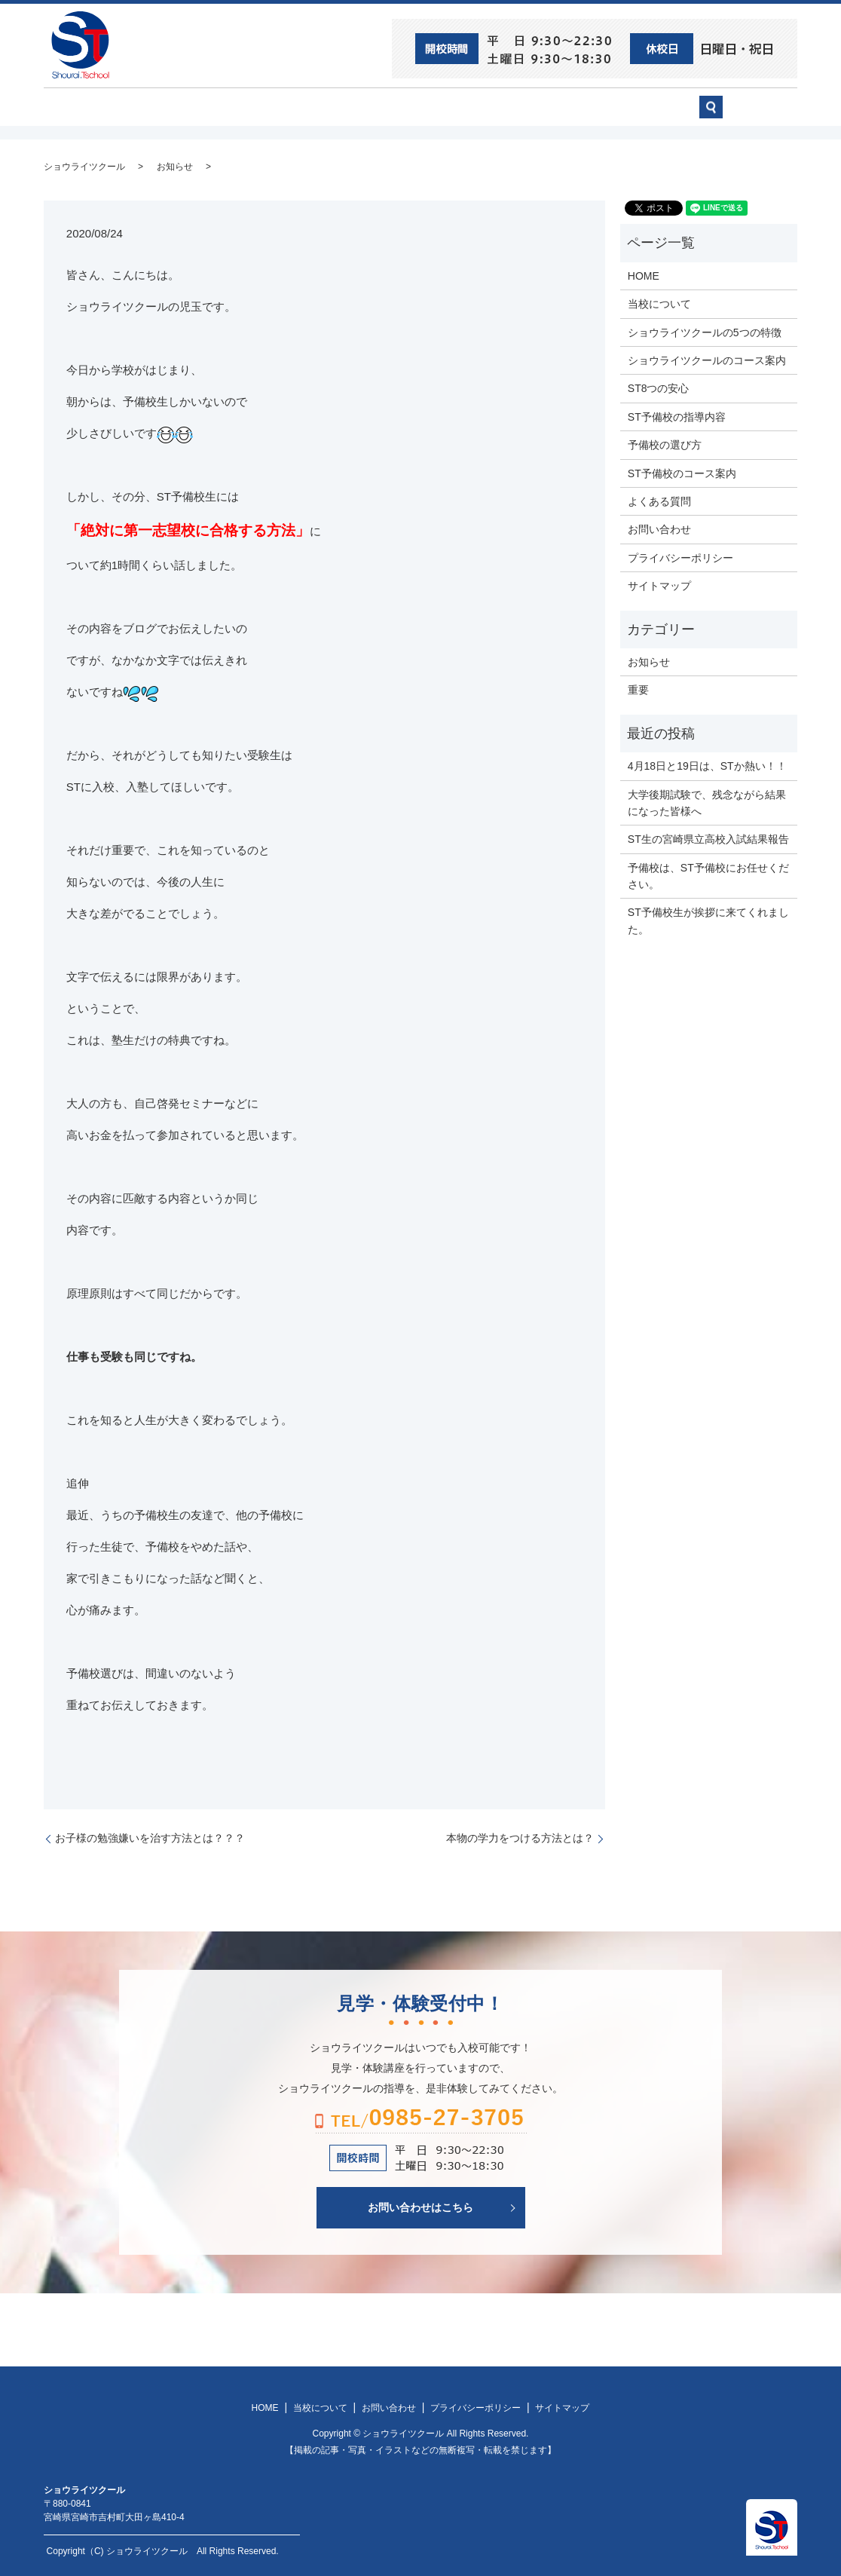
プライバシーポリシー (680, 556)
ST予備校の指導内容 (677, 415)
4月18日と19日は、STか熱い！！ (707, 765)
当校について (254, 106)
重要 (638, 689)
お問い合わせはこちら (420, 2206)
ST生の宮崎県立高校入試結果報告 (708, 838)
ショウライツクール (365, 106)
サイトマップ (659, 585)
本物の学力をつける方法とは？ (520, 1837)
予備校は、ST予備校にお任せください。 (708, 874)
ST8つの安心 (160, 106)
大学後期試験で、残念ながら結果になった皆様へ (707, 801)
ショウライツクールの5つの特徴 (704, 331)
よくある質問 (659, 501)
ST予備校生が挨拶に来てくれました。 (708, 919)
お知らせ (175, 166)
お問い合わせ (658, 106)
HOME (82, 106)
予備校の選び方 (558, 106)
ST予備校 (467, 106)
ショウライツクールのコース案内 (707, 360)
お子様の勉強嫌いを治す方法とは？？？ (150, 1837)
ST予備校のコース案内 (682, 472)
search (756, 113)
